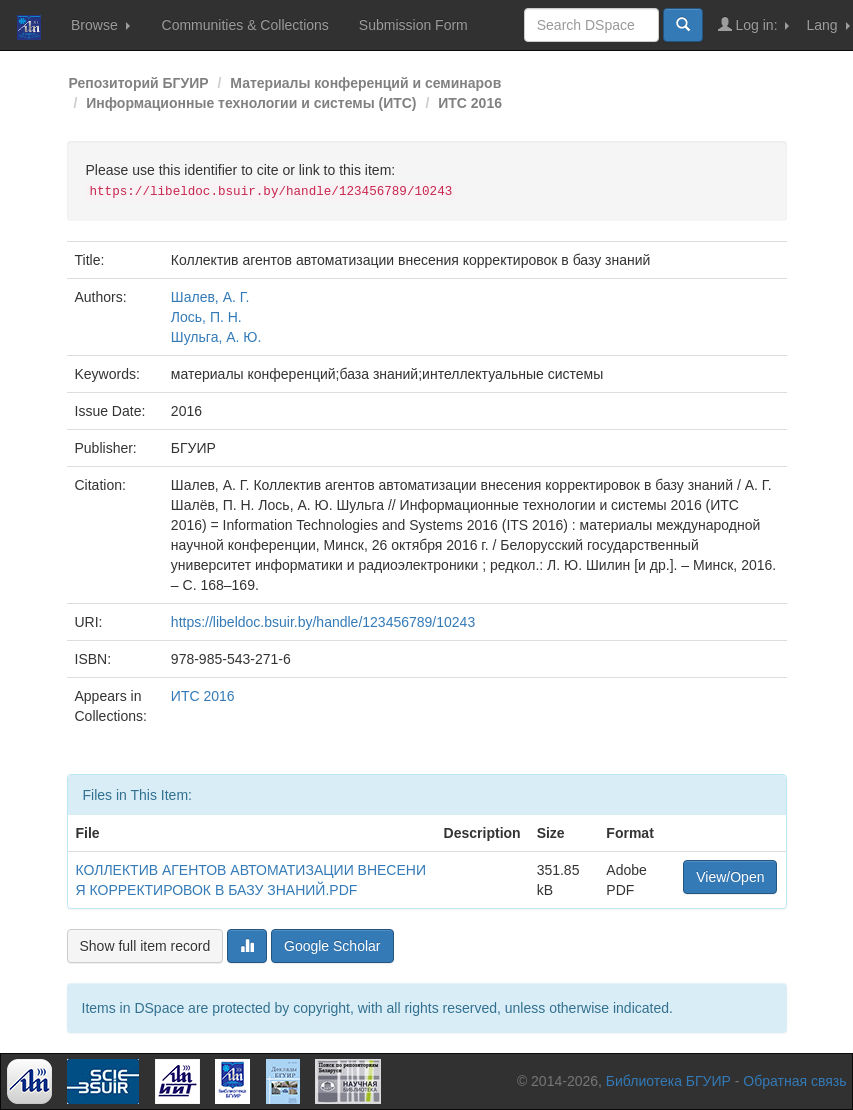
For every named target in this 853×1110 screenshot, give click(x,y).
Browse (100, 25)
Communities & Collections (245, 25)
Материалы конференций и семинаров (365, 83)
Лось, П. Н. (206, 317)
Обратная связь (794, 1081)
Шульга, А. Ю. (216, 337)
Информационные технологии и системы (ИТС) (251, 103)
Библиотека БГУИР (668, 1081)
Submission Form (413, 25)
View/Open (730, 877)
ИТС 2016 (470, 103)
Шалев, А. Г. (210, 297)
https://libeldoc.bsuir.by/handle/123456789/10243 (323, 622)
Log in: (754, 24)
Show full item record (145, 946)
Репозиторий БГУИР (139, 83)
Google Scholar (332, 946)
